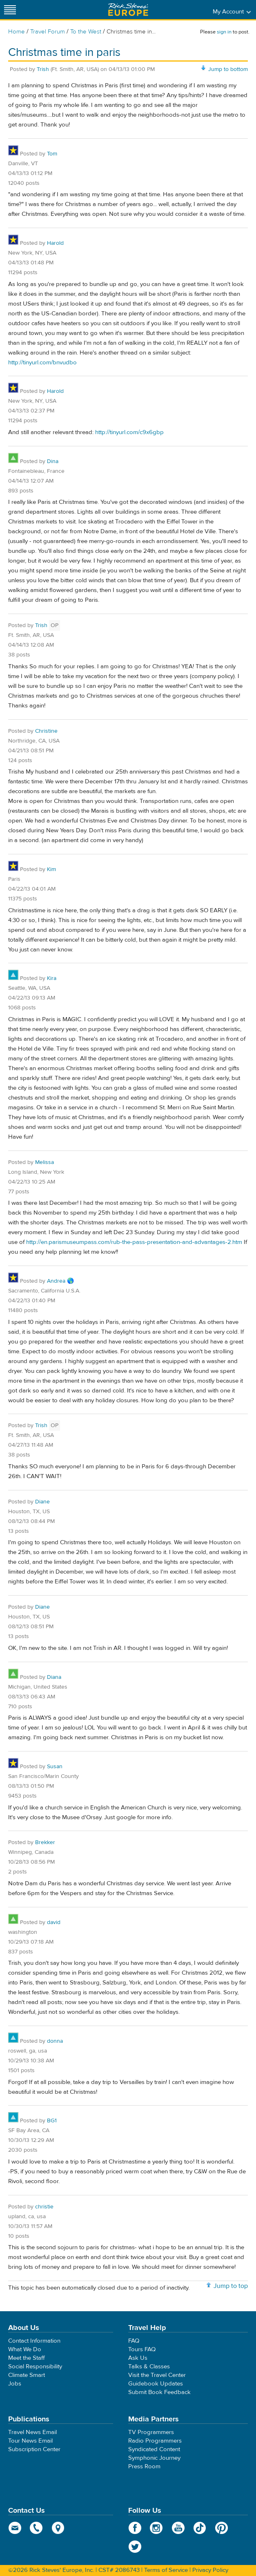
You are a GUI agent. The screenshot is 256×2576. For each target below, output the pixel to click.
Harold (55, 243)
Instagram (156, 2527)
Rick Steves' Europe (128, 9)
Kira (51, 978)
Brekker (45, 1842)
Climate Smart (26, 2375)
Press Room (144, 2466)
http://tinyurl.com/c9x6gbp (129, 432)
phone (36, 2527)
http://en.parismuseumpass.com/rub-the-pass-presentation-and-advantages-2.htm (134, 1242)
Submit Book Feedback (159, 2392)
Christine (46, 731)
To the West (85, 31)
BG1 (52, 2120)
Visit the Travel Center (157, 2375)
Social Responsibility (35, 2366)
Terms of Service (166, 2570)
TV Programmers (151, 2432)
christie (44, 2206)
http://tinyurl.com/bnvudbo (42, 362)
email (15, 2527)
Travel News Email (32, 2432)
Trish (43, 69)
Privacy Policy (210, 2570)
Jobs (14, 2384)
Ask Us (137, 2358)
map (58, 2527)
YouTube (178, 2527)
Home (16, 31)
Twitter (135, 2546)
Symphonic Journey (154, 2458)
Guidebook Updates (155, 2384)
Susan (54, 1766)
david (53, 1922)
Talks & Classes (149, 2366)
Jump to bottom (228, 69)
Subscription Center (34, 2449)
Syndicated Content (154, 2449)
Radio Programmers (155, 2441)
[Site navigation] (10, 9)
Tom (52, 153)
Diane (42, 1501)
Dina (52, 461)
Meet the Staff (26, 2358)
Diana (54, 1677)
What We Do (24, 2349)
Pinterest (221, 2527)
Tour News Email (30, 2441)
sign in (224, 32)
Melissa (44, 1162)
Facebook (135, 2527)
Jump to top (231, 2286)
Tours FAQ (142, 2349)
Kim (51, 869)
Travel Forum (47, 31)
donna (55, 2041)
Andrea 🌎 (60, 1281)
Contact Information (34, 2341)
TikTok (200, 2527)
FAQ (133, 2341)
